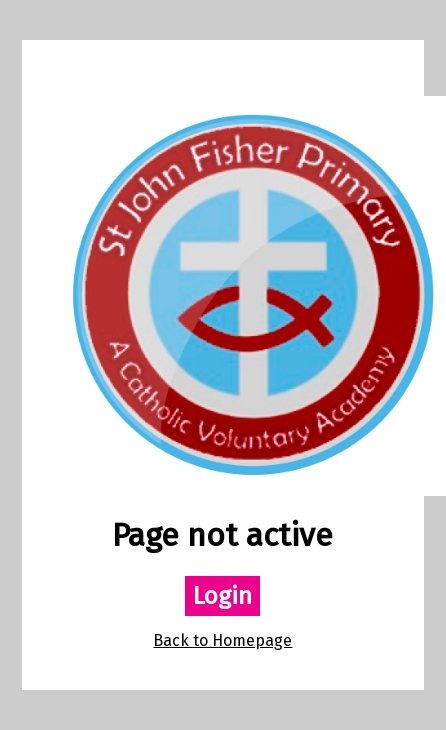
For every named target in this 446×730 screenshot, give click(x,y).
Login (222, 596)
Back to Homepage (222, 640)
